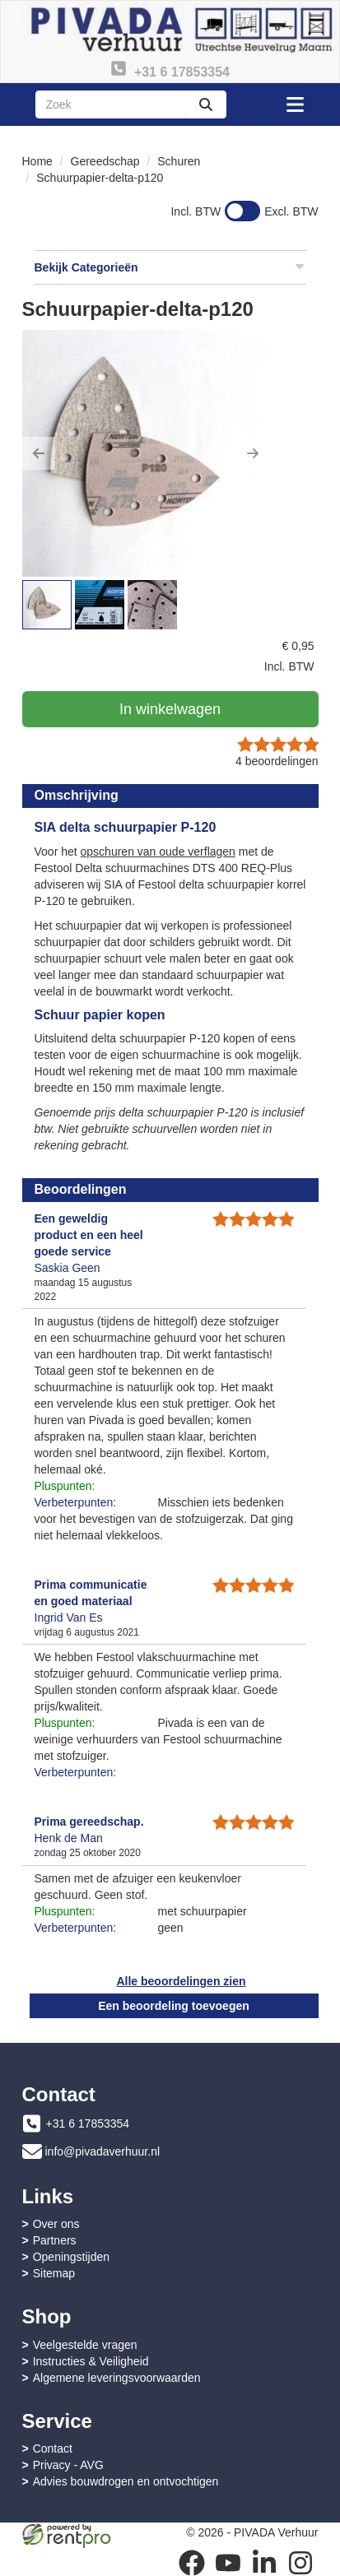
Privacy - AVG (68, 2465)
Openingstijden (71, 2256)
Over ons (56, 2223)
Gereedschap (105, 161)
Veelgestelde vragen (85, 2344)
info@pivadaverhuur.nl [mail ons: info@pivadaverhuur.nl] (103, 2151)
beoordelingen (276, 761)
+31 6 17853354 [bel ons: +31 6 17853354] (88, 2123)
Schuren (178, 161)
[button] (38, 453)
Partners (55, 2240)
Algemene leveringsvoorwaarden (117, 2377)
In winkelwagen (170, 709)
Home (37, 161)
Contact (52, 2448)
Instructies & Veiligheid (91, 2361)
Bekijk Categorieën (170, 266)
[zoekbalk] (110, 104)
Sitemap (54, 2273)
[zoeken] (205, 104)
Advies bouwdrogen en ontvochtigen (126, 2481)
